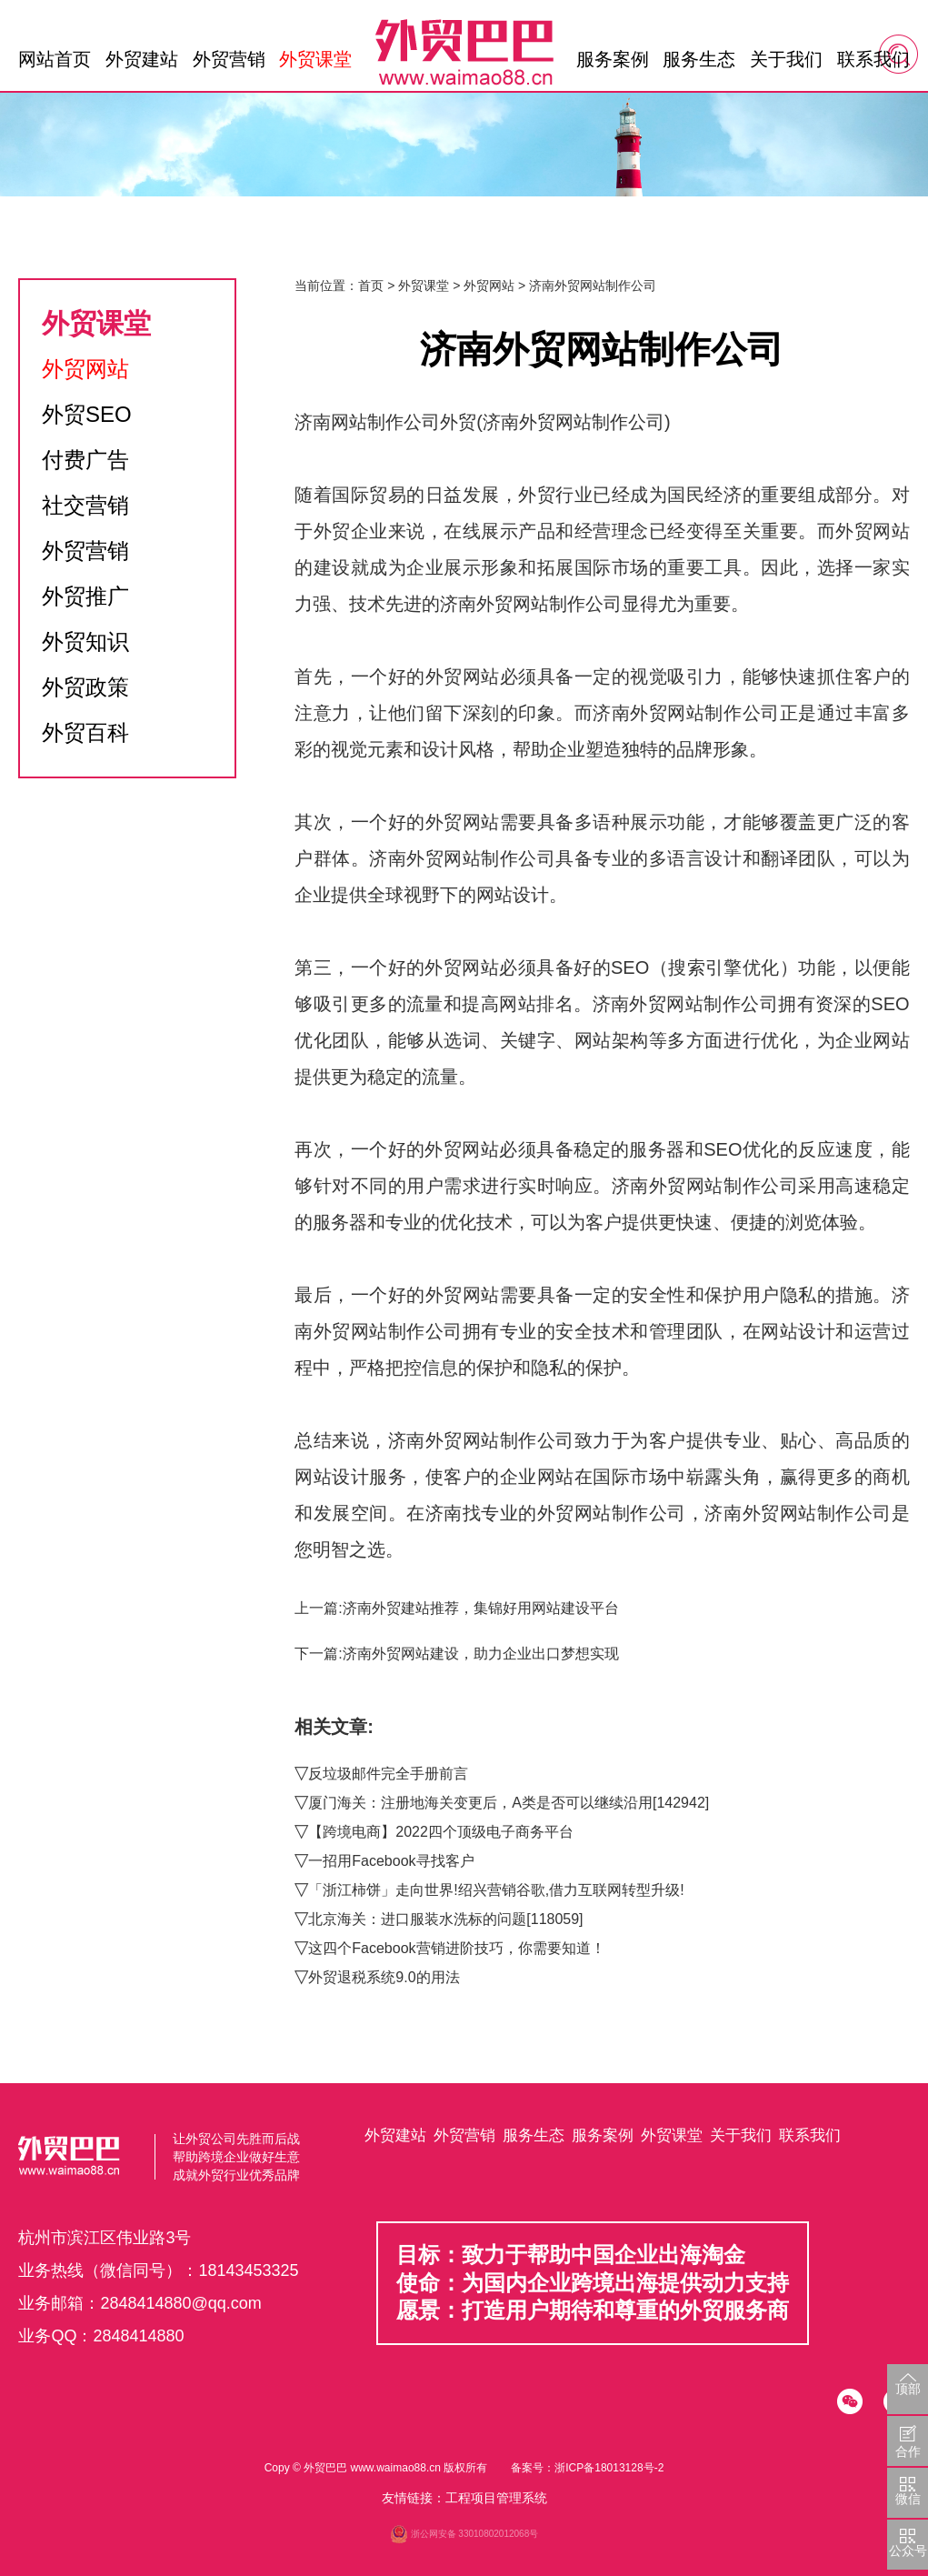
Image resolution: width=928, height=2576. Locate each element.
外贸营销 (229, 59)
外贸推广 (85, 596)
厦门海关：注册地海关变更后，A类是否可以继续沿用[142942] (508, 1802)
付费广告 (85, 459)
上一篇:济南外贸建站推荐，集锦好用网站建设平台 (456, 1608)
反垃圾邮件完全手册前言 (388, 1773)
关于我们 (786, 59)
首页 (371, 285)
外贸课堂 (315, 59)
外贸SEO (87, 414)
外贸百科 (85, 732)
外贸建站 (141, 59)
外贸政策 (85, 687)
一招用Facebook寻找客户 (391, 1861)
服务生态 (699, 59)
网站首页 (54, 59)
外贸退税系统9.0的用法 (383, 1977)
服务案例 (612, 59)
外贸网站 (85, 368)
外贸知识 (85, 641)
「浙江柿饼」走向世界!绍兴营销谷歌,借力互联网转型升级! (496, 1890)
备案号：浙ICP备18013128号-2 (587, 2467)
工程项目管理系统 (496, 2498)
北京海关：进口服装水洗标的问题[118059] (445, 1919)
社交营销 (85, 505)
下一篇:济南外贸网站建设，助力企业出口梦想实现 (456, 1653)
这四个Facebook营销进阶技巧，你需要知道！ (456, 1948)
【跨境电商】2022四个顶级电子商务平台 (441, 1831)
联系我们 (873, 59)
